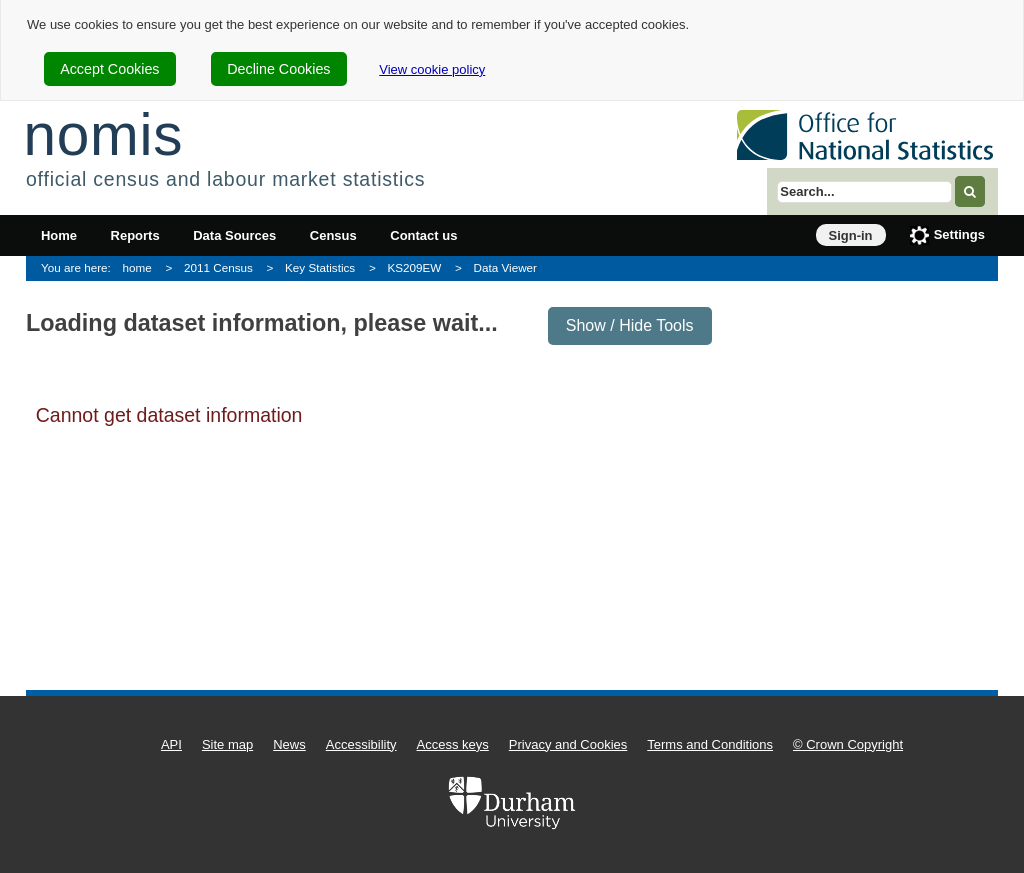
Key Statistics (320, 267)
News (289, 744)
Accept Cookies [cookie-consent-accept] (109, 69)
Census (333, 235)
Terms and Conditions (710, 744)
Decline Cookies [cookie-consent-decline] (278, 69)
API (171, 744)
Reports (135, 235)
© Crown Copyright (848, 744)
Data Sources (234, 235)
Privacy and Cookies (568, 744)
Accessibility (361, 744)
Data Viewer (505, 267)
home (137, 267)
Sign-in (851, 235)
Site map (227, 744)
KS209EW (414, 267)
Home (59, 235)
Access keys (453, 744)
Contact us (423, 235)
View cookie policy (432, 69)
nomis (103, 134)
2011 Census (218, 267)
